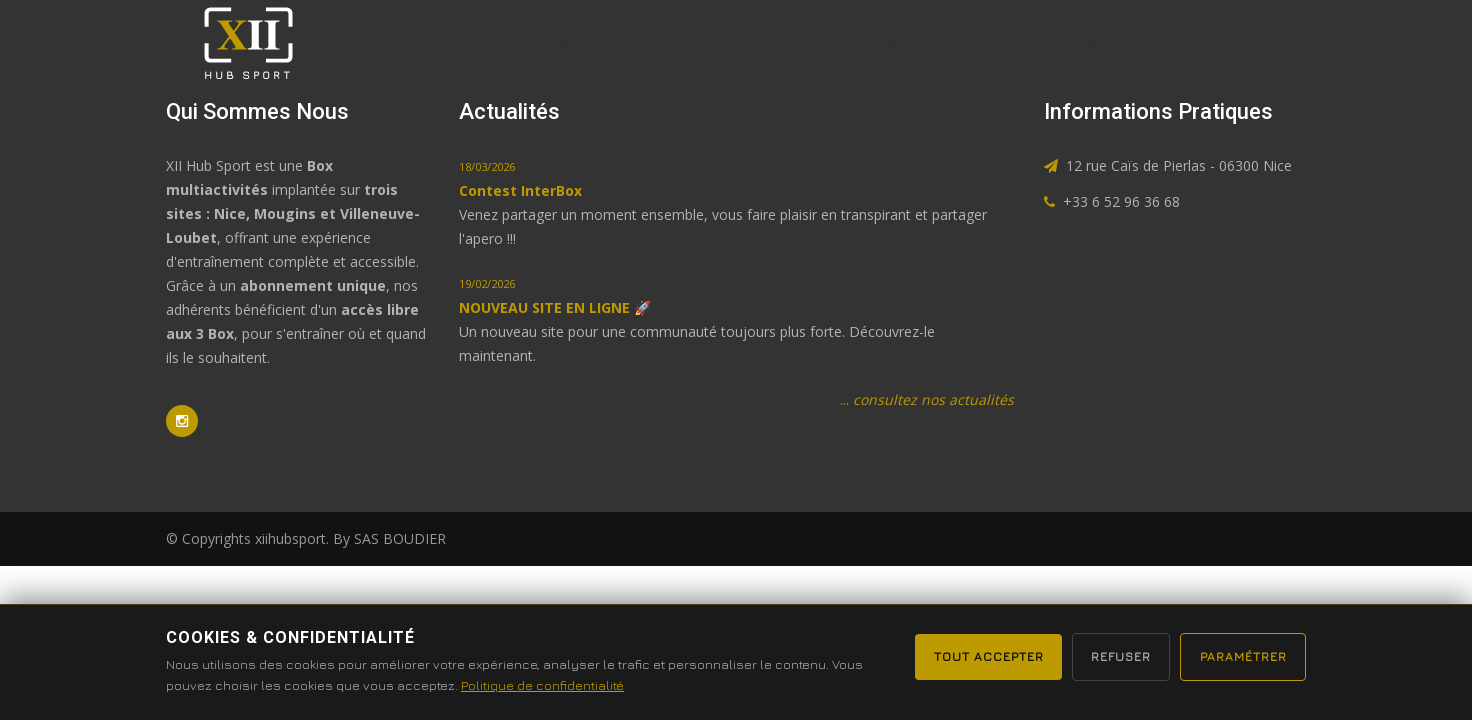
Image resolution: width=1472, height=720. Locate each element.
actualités (1128, 42)
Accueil (589, 42)
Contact (1014, 42)
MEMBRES (1248, 42)
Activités (689, 42)
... (927, 399)
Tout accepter (968, 656)
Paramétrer (1239, 656)
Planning (907, 42)
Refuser (1109, 656)
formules (797, 42)
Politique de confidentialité (576, 685)
